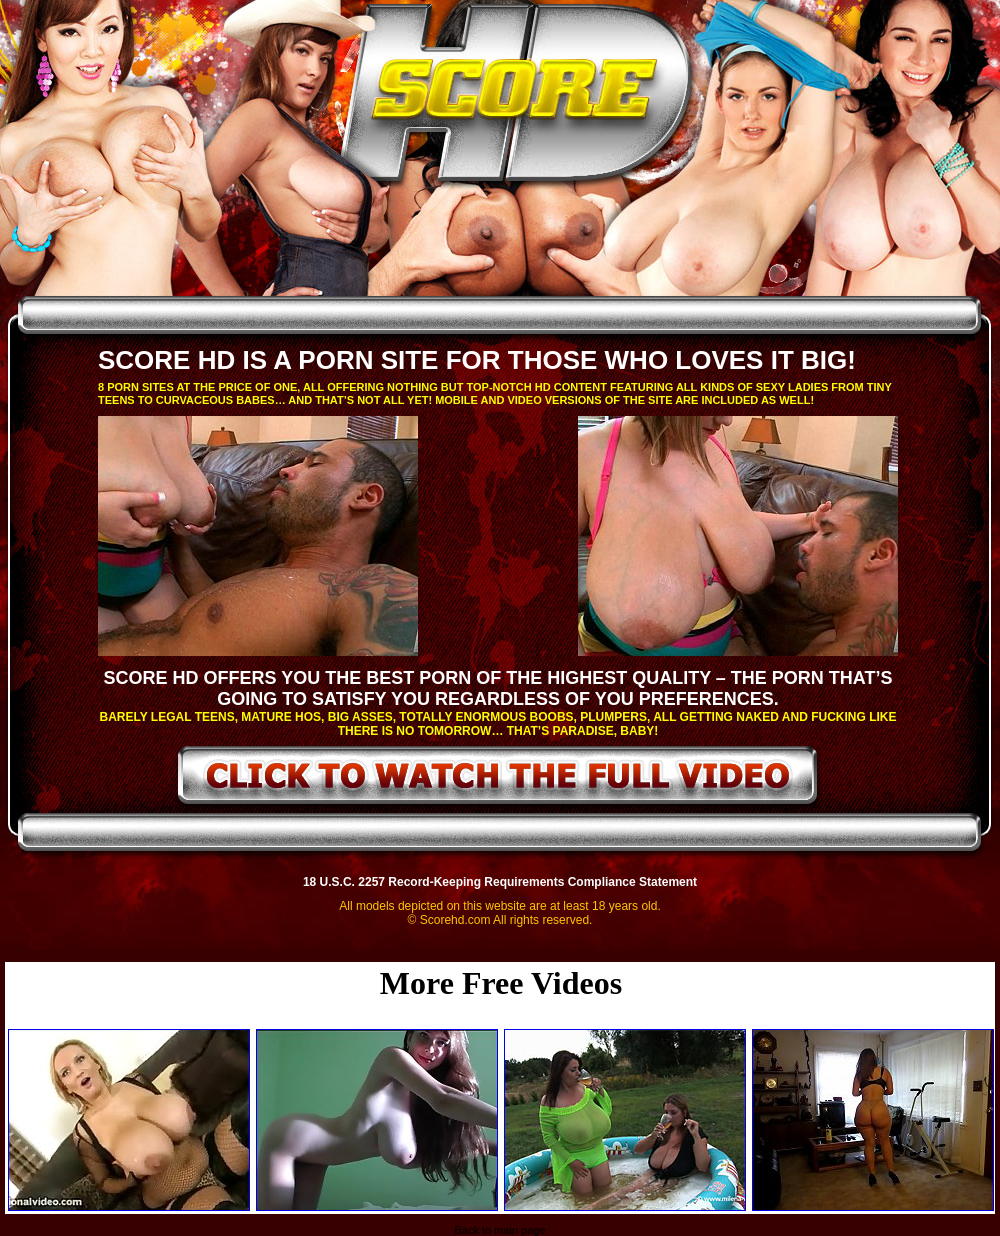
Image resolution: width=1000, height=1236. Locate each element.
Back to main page (499, 1230)
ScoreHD (517, 98)
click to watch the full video (498, 779)
